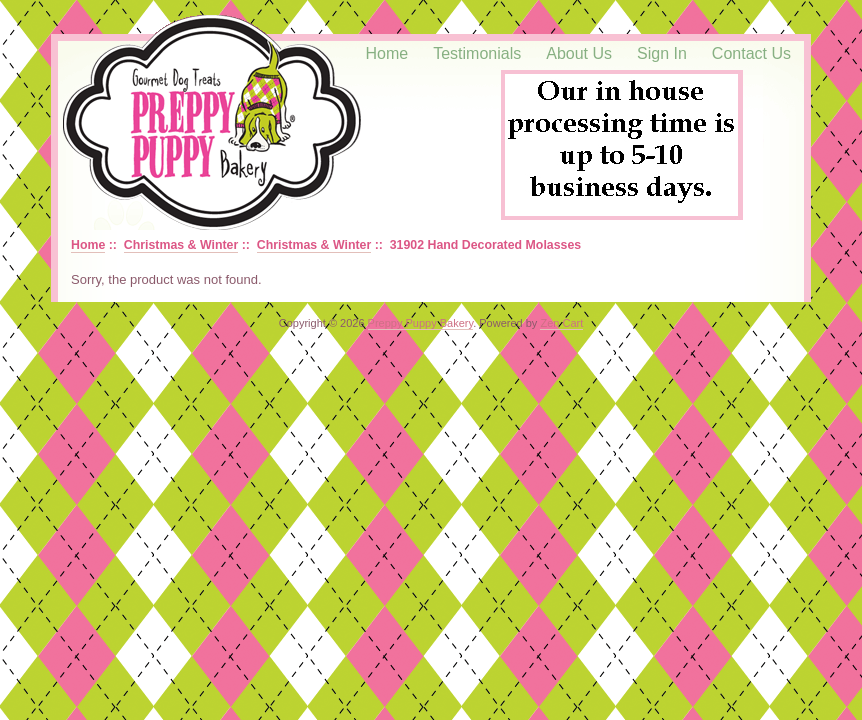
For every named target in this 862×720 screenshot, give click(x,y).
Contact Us (751, 53)
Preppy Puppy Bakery (421, 323)
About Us (579, 53)
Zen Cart (561, 323)
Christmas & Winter (181, 245)
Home (387, 53)
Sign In (662, 53)
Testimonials (477, 53)
